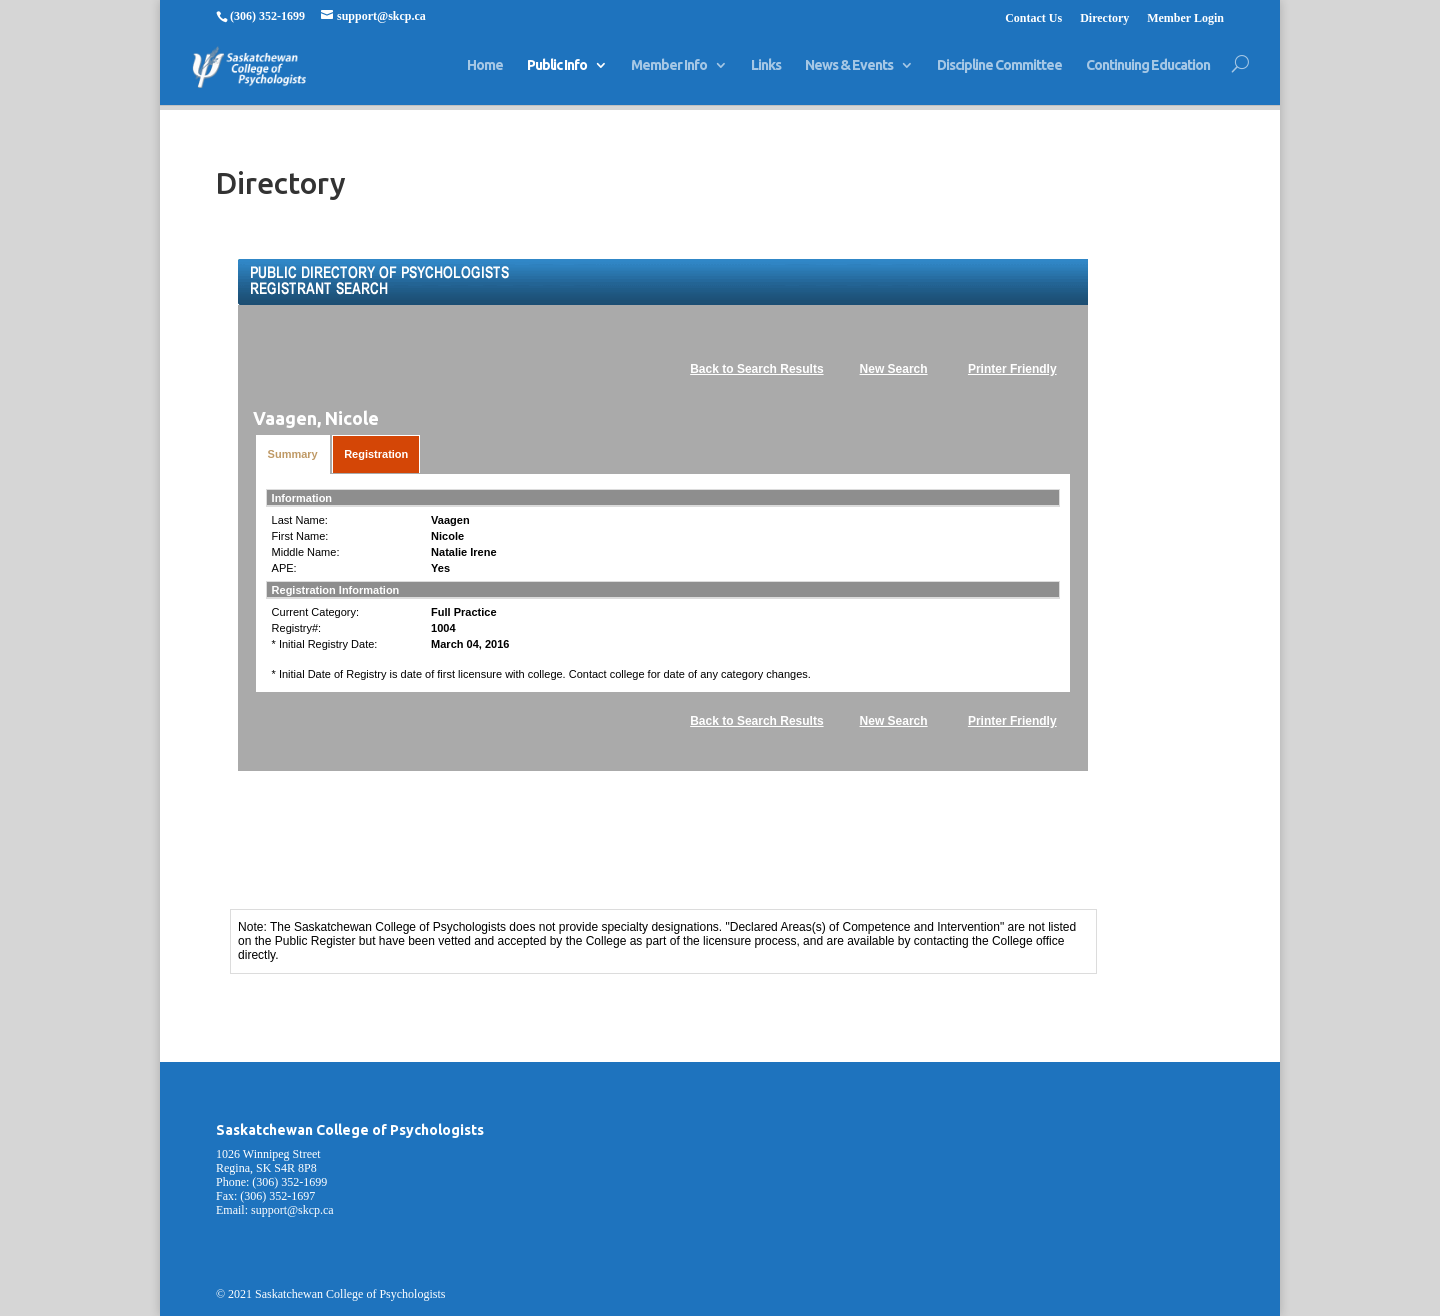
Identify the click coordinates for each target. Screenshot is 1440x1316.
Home (485, 73)
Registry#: (297, 628)
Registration (376, 454)
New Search (894, 369)
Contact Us (1033, 18)
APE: (284, 568)
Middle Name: (306, 552)
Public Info (557, 73)
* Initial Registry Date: (325, 644)
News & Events (849, 73)
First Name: (300, 536)
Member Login (1185, 18)
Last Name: (300, 520)
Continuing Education (1148, 73)
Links (766, 73)
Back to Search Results (756, 369)
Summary (293, 454)
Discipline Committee (999, 73)
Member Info (669, 73)
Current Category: (315, 612)
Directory (1104, 18)
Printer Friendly (1012, 369)
